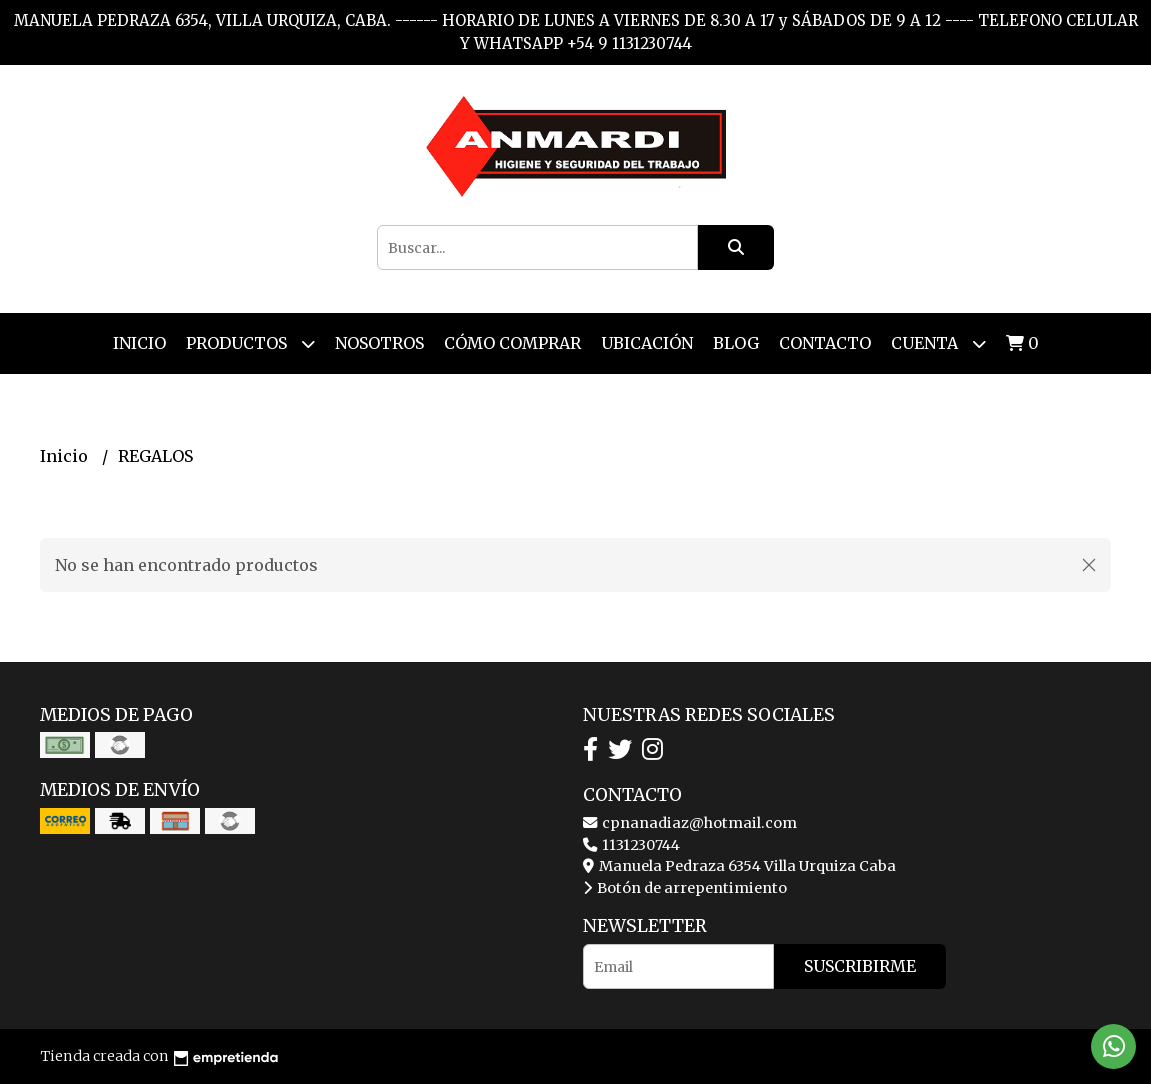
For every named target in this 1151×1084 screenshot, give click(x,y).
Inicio (139, 343)
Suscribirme (860, 966)
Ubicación (647, 343)
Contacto (825, 343)
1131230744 (631, 845)
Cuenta (938, 343)
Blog (736, 343)
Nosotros (379, 343)
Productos (250, 343)
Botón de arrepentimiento (685, 888)
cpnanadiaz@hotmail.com (690, 823)
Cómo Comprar (512, 343)
